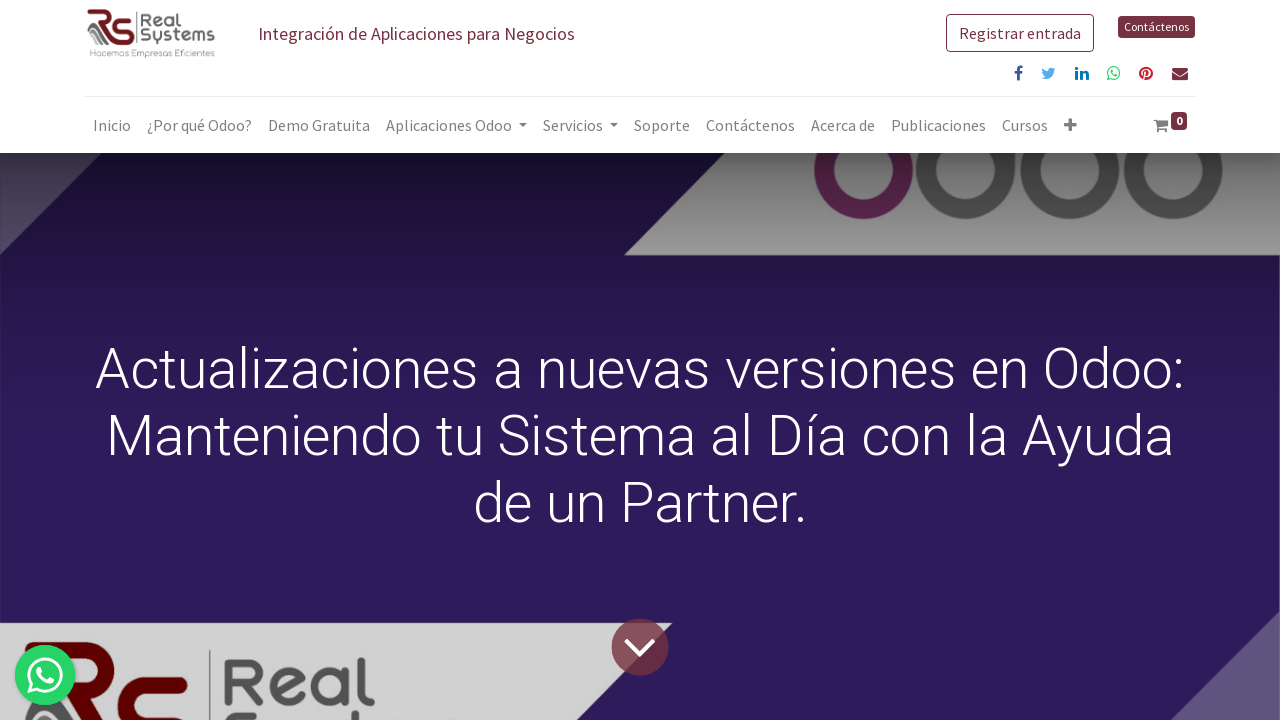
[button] (1070, 125)
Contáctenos (1156, 26)
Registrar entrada (1020, 33)
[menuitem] (112, 125)
